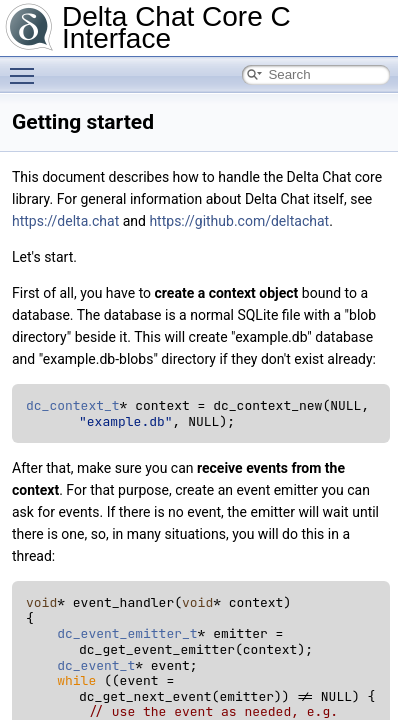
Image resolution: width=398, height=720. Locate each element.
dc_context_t (73, 405)
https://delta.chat (65, 221)
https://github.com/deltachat (239, 221)
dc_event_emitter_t (127, 633)
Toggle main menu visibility (27, 67)
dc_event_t (96, 665)
